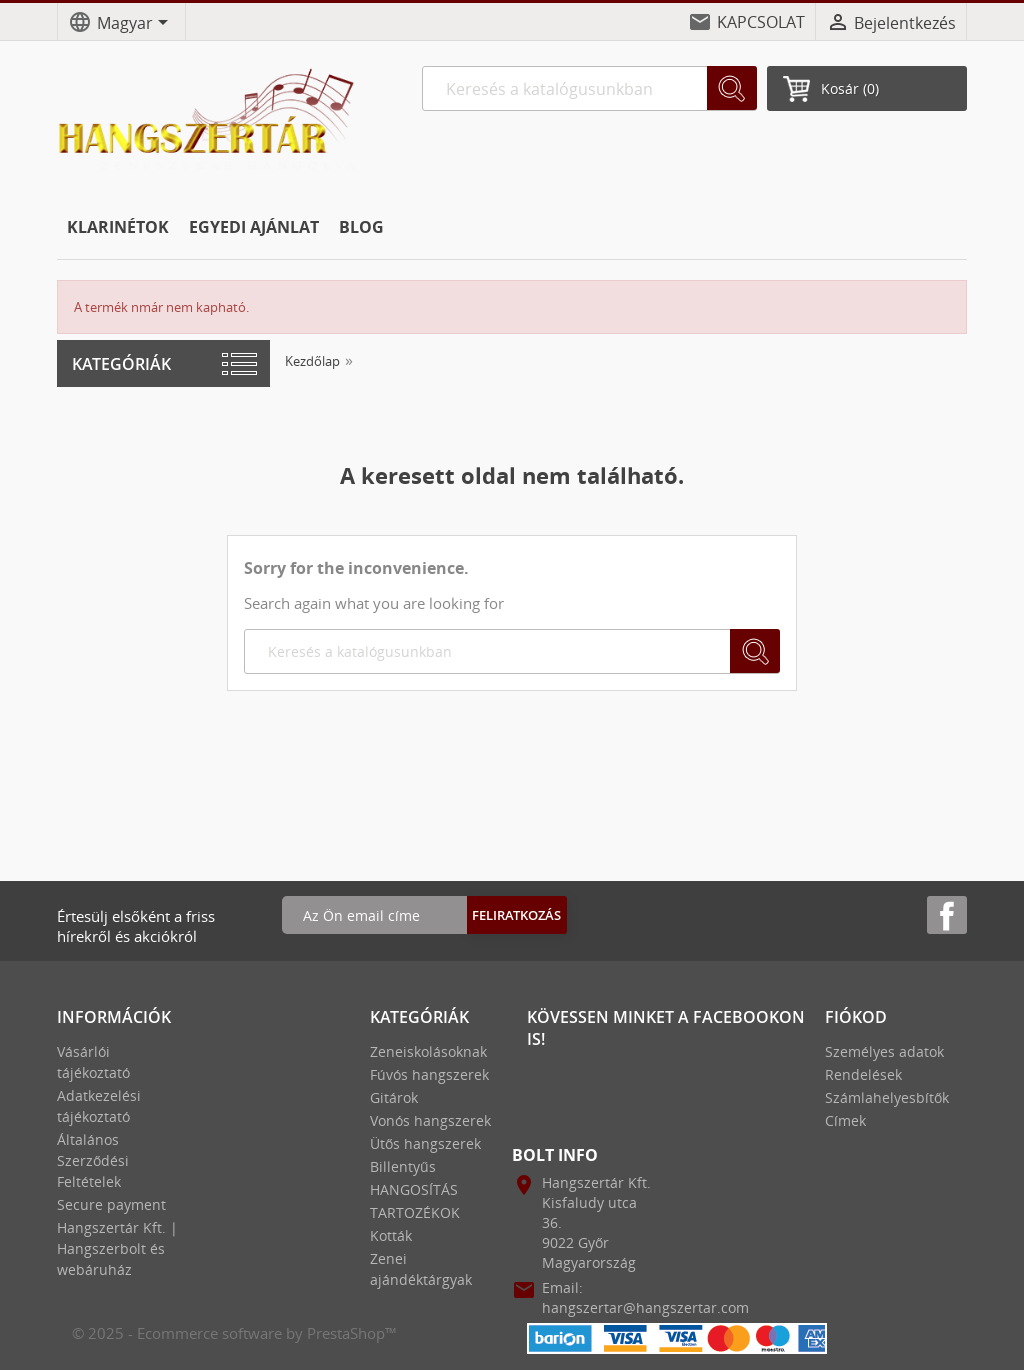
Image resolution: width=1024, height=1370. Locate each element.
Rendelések (863, 1074)
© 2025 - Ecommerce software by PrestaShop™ (234, 1333)
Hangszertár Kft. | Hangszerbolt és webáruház (117, 1248)
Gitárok (394, 1097)
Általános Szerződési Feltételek (93, 1160)
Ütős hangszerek (425, 1143)
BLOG (361, 227)
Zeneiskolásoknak (428, 1051)
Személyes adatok (884, 1051)
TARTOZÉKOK (415, 1212)
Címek (845, 1120)
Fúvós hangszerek (429, 1074)
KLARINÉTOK (118, 227)
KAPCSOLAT (761, 22)
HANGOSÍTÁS (414, 1189)
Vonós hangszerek (430, 1120)
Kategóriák (121, 364)
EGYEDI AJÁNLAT (254, 227)
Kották (391, 1235)
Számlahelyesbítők (887, 1097)
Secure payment (111, 1204)
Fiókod (856, 1017)
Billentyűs (403, 1166)
